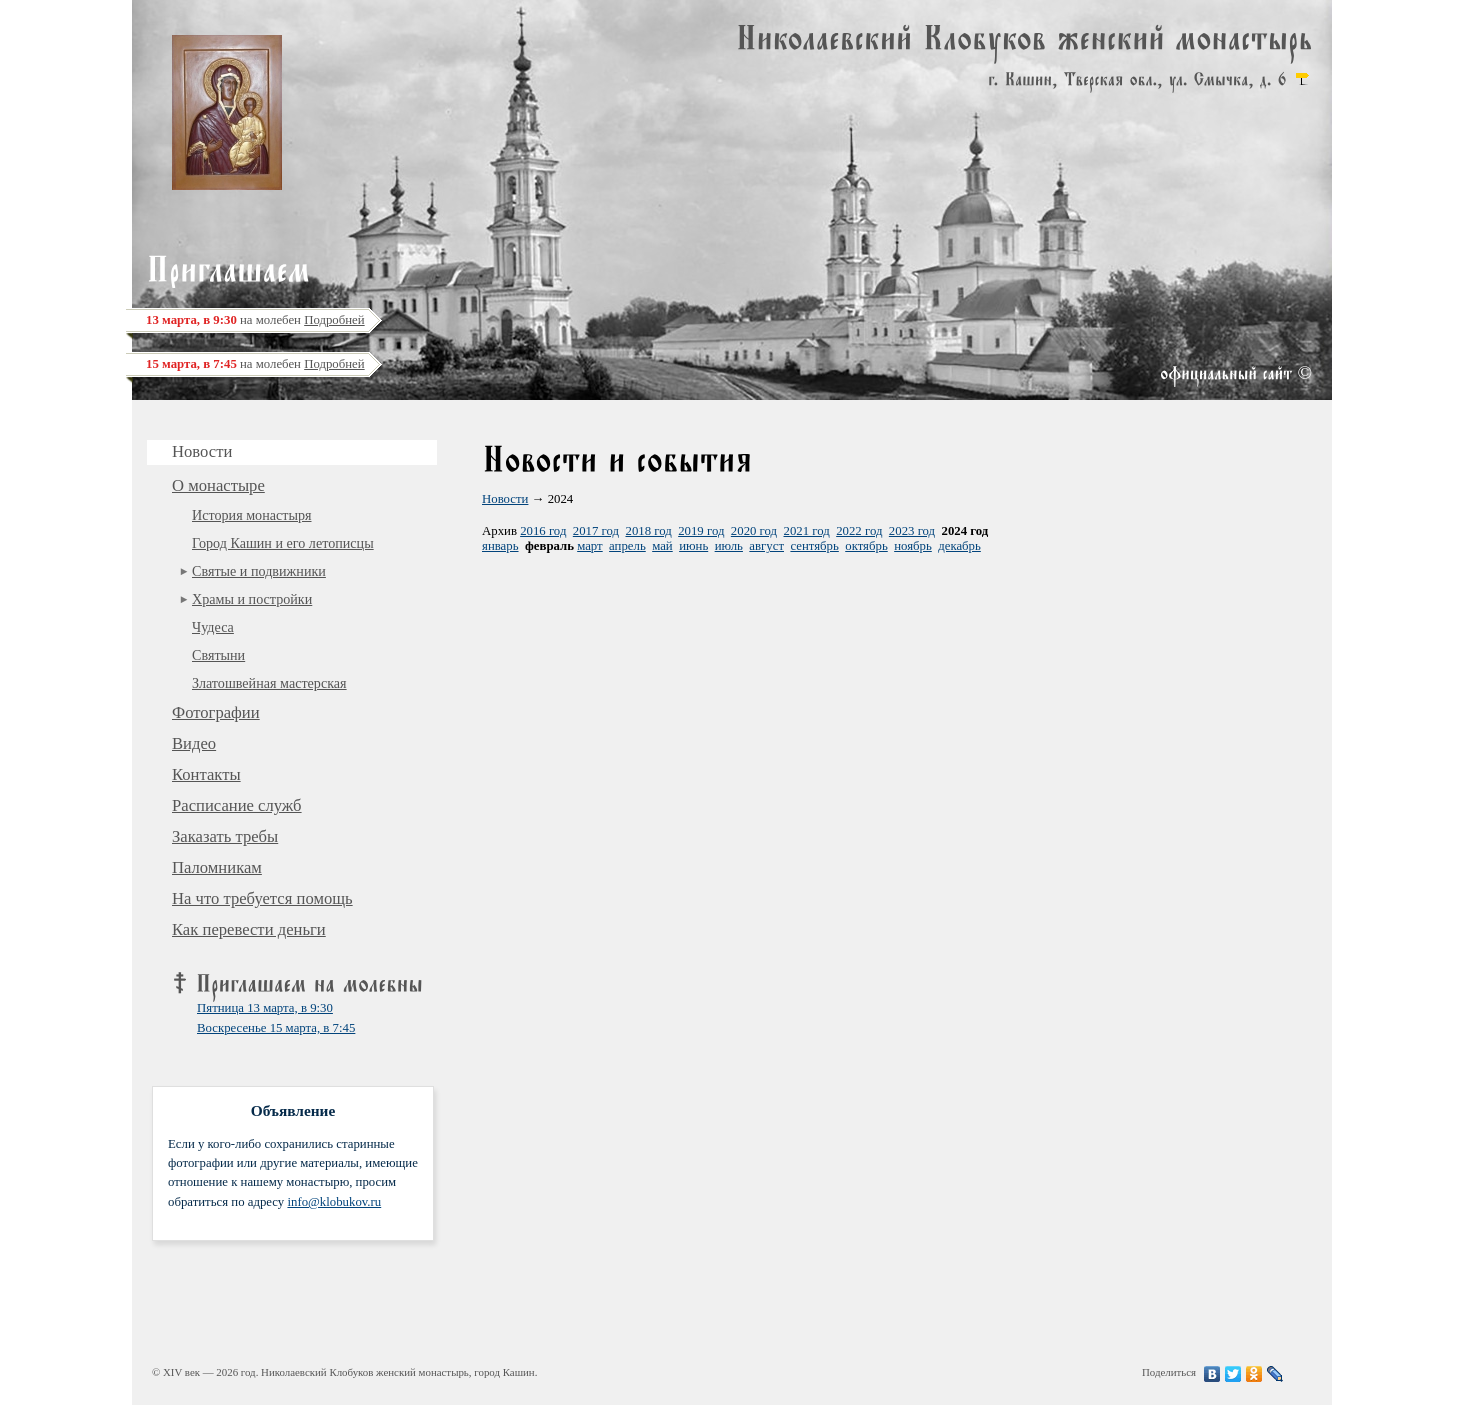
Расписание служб (237, 805)
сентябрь (814, 546)
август (766, 546)
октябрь (866, 546)
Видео (194, 743)
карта (1302, 79)
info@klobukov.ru (334, 1202)
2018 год (648, 531)
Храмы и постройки (252, 599)
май (662, 546)
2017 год (596, 531)
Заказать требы (225, 836)
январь (500, 546)
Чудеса (213, 627)
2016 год (543, 531)
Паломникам (217, 867)
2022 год (859, 531)
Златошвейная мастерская (269, 683)
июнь (693, 546)
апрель (627, 546)
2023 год (912, 531)
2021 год (807, 531)
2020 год (754, 531)
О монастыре (218, 485)
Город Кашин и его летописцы (283, 543)
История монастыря (252, 515)
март (590, 546)
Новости (505, 499)
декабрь (959, 546)
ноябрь (913, 546)
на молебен (255, 320)
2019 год (701, 531)
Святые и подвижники (259, 571)
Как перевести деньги (249, 929)
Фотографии (216, 712)
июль (729, 546)
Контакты (206, 774)
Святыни (218, 655)
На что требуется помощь (262, 898)
